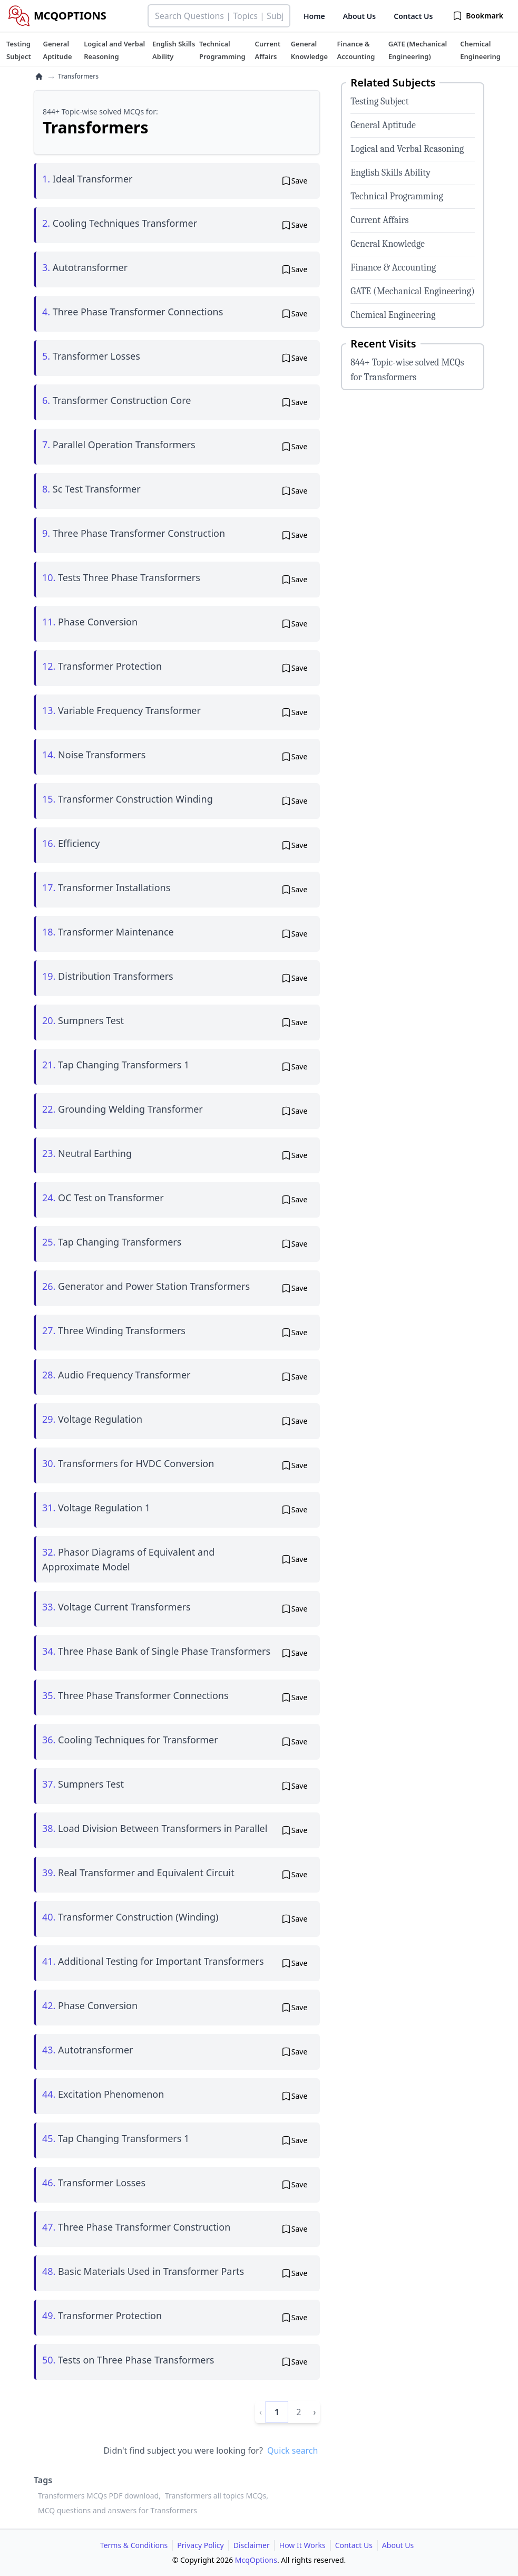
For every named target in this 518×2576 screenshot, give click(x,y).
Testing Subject (379, 101)
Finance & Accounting (393, 267)
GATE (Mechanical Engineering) (412, 291)
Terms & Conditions (134, 2545)
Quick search (292, 2450)
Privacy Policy (200, 2545)
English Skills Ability (390, 172)
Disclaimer (251, 2545)
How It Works (302, 2545)
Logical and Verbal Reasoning (407, 149)
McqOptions (256, 2560)
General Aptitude (383, 125)
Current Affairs (379, 220)
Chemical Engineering (392, 315)
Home (314, 16)
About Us (359, 16)
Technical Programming (396, 196)
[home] (39, 76)
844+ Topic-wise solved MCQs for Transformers (407, 370)
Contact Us (413, 16)
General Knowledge (387, 243)
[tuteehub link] (18, 50)
